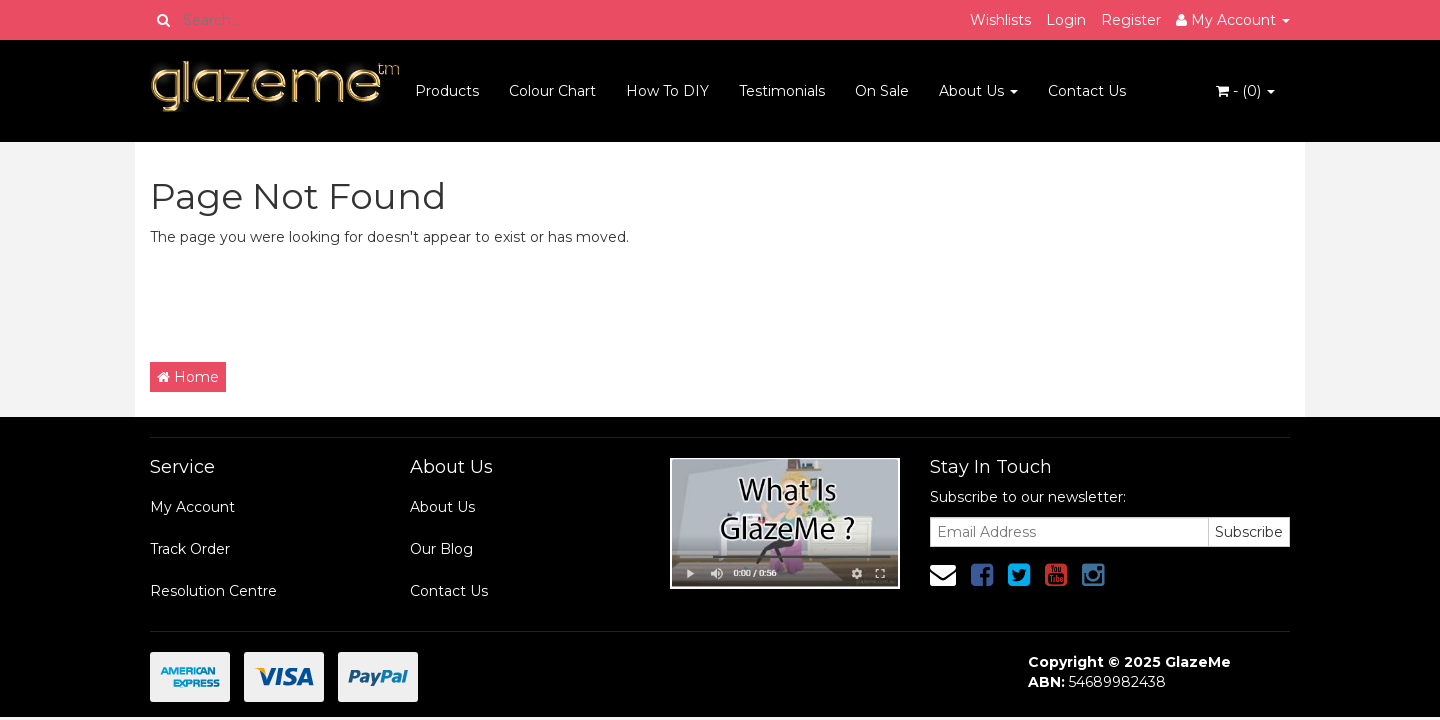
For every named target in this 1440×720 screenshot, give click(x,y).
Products (447, 91)
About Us (978, 91)
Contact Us (1087, 91)
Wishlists (1000, 20)
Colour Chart (552, 91)
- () (1245, 91)
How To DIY (667, 91)
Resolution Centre (213, 591)
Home (188, 377)
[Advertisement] (514, 302)
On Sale (882, 91)
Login (1066, 20)
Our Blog (441, 549)
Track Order (190, 549)
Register (1131, 20)
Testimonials (782, 91)
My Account (192, 507)
